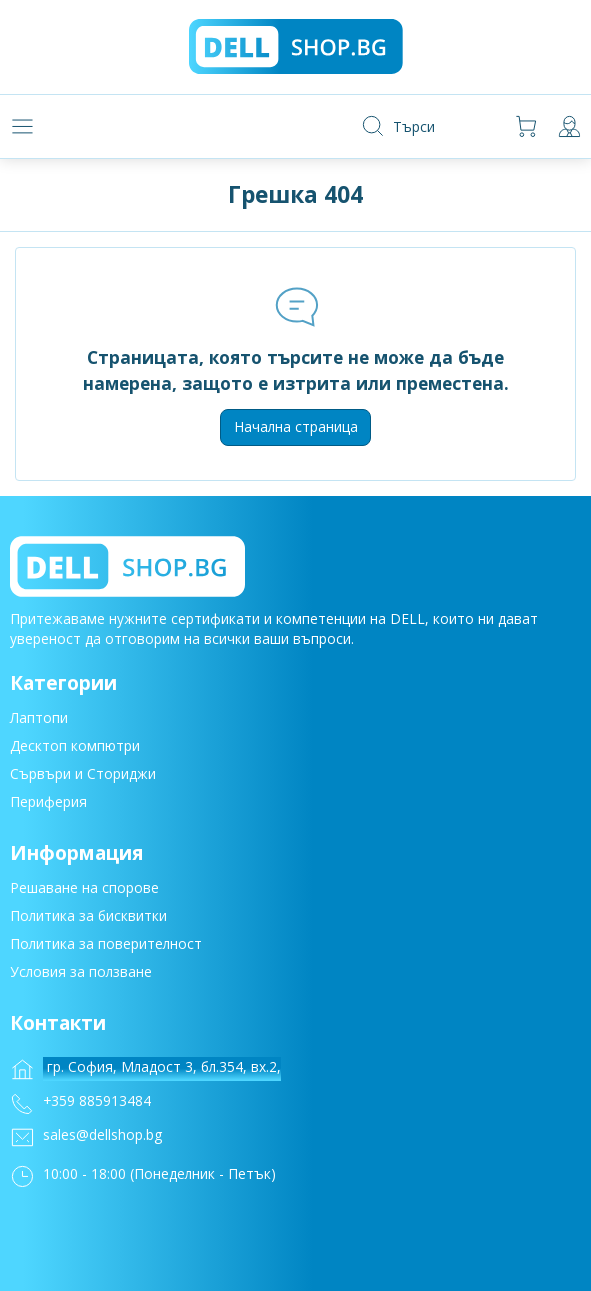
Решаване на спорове (84, 889)
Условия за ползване (81, 973)
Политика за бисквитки (88, 917)
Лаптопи (39, 720)
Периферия (48, 804)
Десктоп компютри (75, 748)
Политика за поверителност (106, 945)
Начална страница (296, 426)
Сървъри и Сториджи (83, 776)
